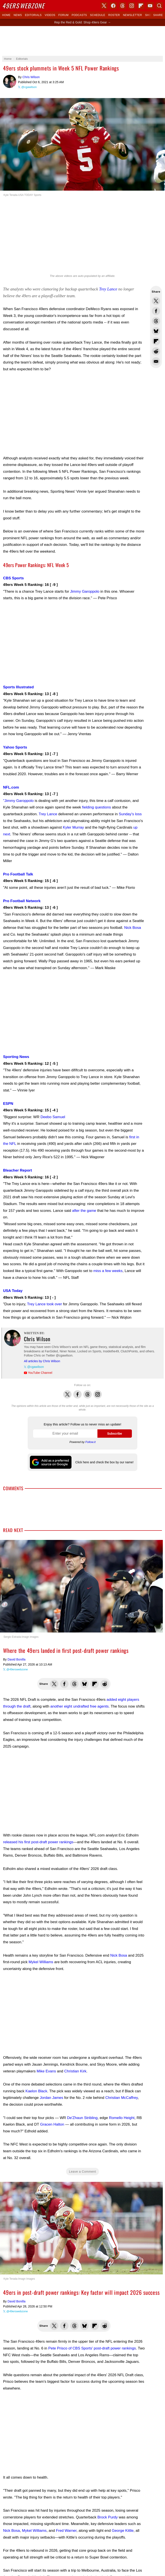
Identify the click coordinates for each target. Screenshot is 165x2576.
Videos (50, 15)
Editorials (33, 15)
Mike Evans (46, 2071)
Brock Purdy (107, 2517)
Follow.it (90, 1442)
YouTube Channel (40, 1372)
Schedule (97, 15)
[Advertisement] (82, 41)
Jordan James (51, 2098)
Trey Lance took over (44, 1304)
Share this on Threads (156, 321)
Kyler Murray (73, 827)
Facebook (77, 1392)
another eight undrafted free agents (79, 1706)
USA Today (13, 1291)
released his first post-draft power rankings (38, 1842)
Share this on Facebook (156, 311)
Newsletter (132, 15)
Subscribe (114, 1433)
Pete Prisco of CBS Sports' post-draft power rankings (92, 2348)
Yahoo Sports (15, 747)
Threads (87, 1392)
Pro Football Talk (18, 874)
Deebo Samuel (52, 1117)
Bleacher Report (17, 1170)
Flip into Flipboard (156, 341)
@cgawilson (29, 87)
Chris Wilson (9, 81)
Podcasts (79, 15)
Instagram (97, 1392)
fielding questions (96, 807)
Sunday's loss (130, 814)
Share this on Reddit (156, 351)
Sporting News (16, 1057)
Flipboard (140, 5)
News (18, 15)
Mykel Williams (41, 1962)
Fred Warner (66, 2531)
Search (159, 5)
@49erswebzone (17, 1669)
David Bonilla (16, 1659)
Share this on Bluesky (156, 331)
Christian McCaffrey (121, 2098)
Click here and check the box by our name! (104, 1462)
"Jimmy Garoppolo (18, 801)
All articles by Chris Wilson (42, 1361)
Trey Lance (108, 289)
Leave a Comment (82, 2171)
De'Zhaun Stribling (82, 2118)
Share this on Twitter (156, 301)
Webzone (23, 5)
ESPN (8, 1104)
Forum (63, 15)
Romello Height (122, 2118)
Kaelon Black (36, 2091)
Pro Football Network (22, 901)
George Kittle (122, 2531)
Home (6, 15)
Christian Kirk (75, 2071)
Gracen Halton (52, 2124)
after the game (84, 1211)
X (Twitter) (104, 5)
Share (158, 15)
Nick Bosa (132, 928)
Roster (114, 15)
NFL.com (11, 787)
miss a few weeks (107, 1271)
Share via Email (156, 361)
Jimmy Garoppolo (84, 591)
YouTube (150, 5)
